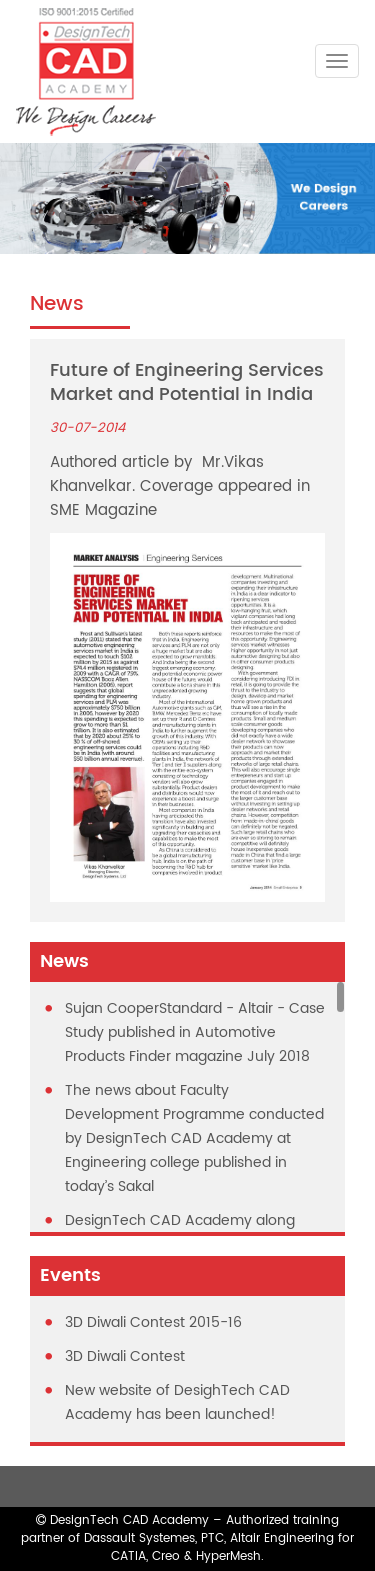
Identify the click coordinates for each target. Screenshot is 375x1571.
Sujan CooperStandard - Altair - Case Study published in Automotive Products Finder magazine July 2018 (195, 1032)
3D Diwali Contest (125, 1356)
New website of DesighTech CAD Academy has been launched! (177, 1402)
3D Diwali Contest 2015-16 (153, 1322)
